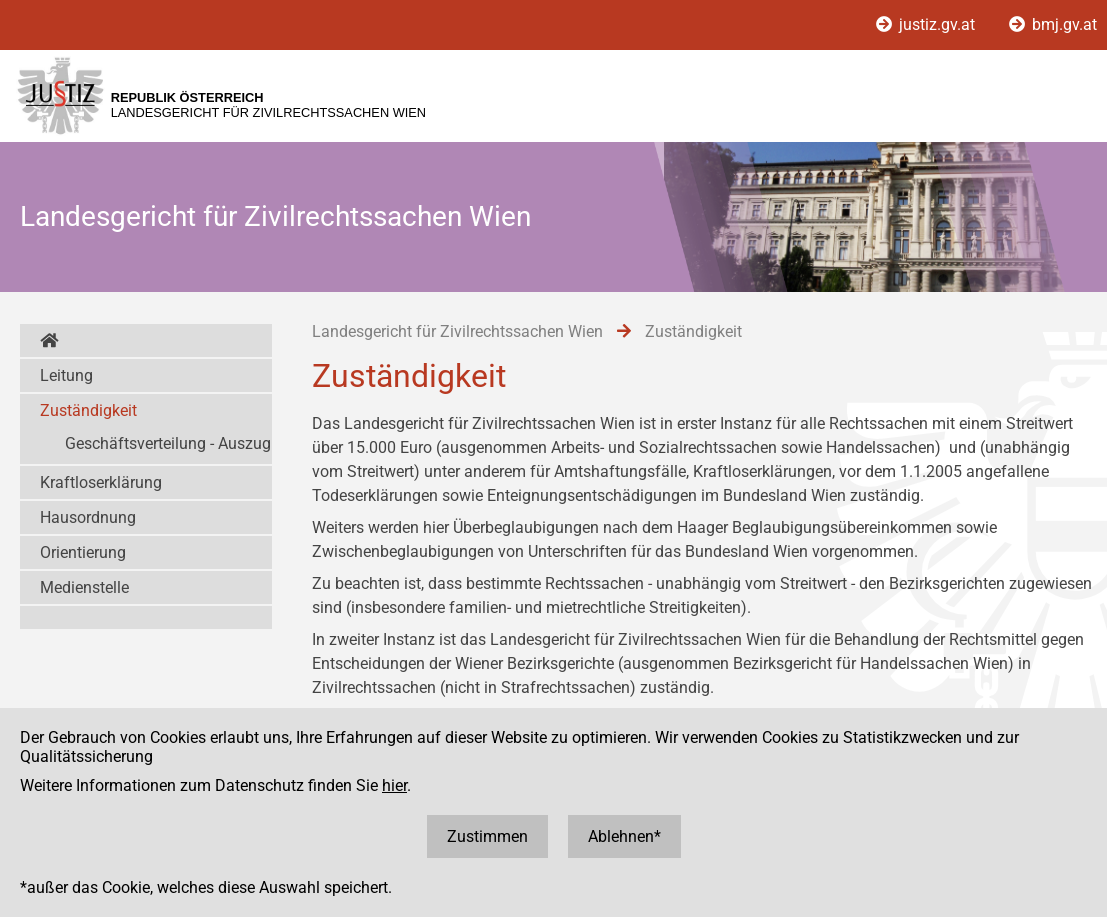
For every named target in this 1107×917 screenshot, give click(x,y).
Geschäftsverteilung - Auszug (168, 443)
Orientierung (83, 552)
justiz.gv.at (927, 24)
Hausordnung (88, 517)
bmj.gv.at (1053, 24)
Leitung (66, 375)
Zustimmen (487, 836)
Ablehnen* (624, 836)
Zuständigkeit (88, 410)
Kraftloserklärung (101, 482)
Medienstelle (84, 587)
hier (394, 785)
